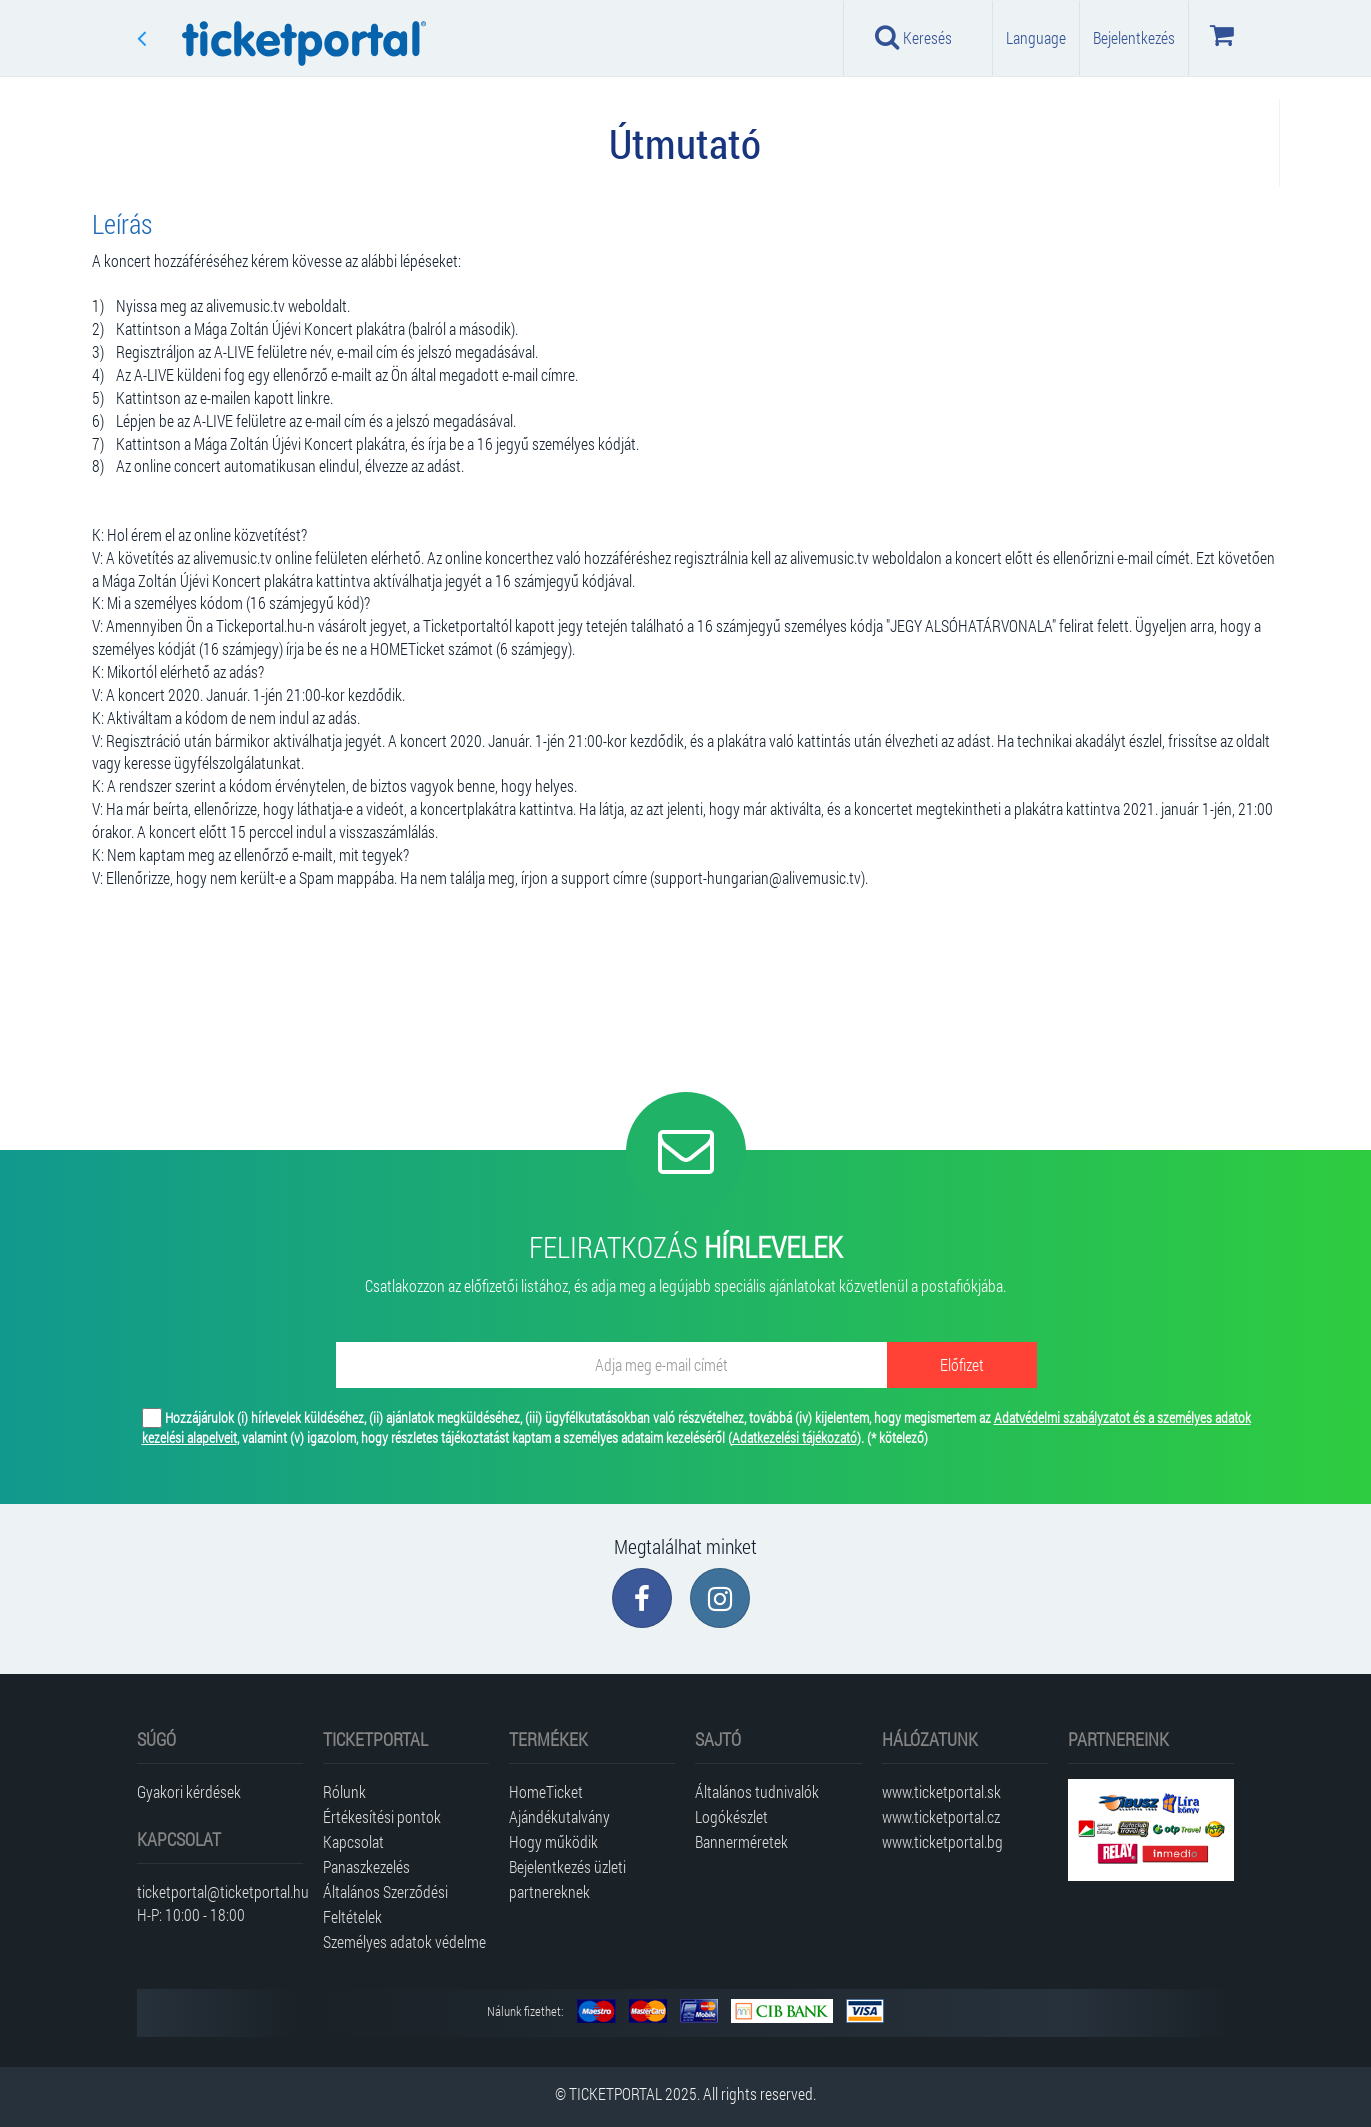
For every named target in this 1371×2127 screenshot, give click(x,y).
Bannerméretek (741, 1841)
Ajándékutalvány (559, 1816)
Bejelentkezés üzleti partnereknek (567, 1879)
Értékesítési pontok (382, 1816)
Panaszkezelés (366, 1866)
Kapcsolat (353, 1841)
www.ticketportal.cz (941, 1816)
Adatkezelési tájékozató (794, 1437)
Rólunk (344, 1791)
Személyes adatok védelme (404, 1941)
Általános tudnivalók (757, 1791)
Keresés (914, 37)
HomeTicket (546, 1791)
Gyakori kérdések (189, 1791)
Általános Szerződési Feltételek (385, 1904)
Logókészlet (731, 1816)
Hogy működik (553, 1841)
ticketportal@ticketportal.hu (220, 1891)
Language (1036, 37)
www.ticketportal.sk (941, 1791)
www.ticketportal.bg (942, 1841)
